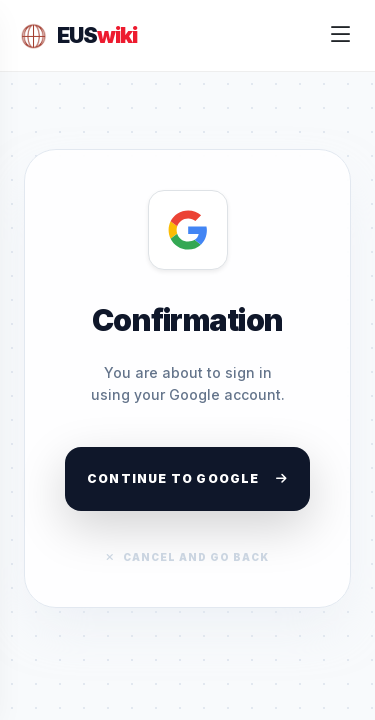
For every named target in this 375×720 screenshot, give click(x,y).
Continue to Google (187, 478)
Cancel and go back (187, 557)
